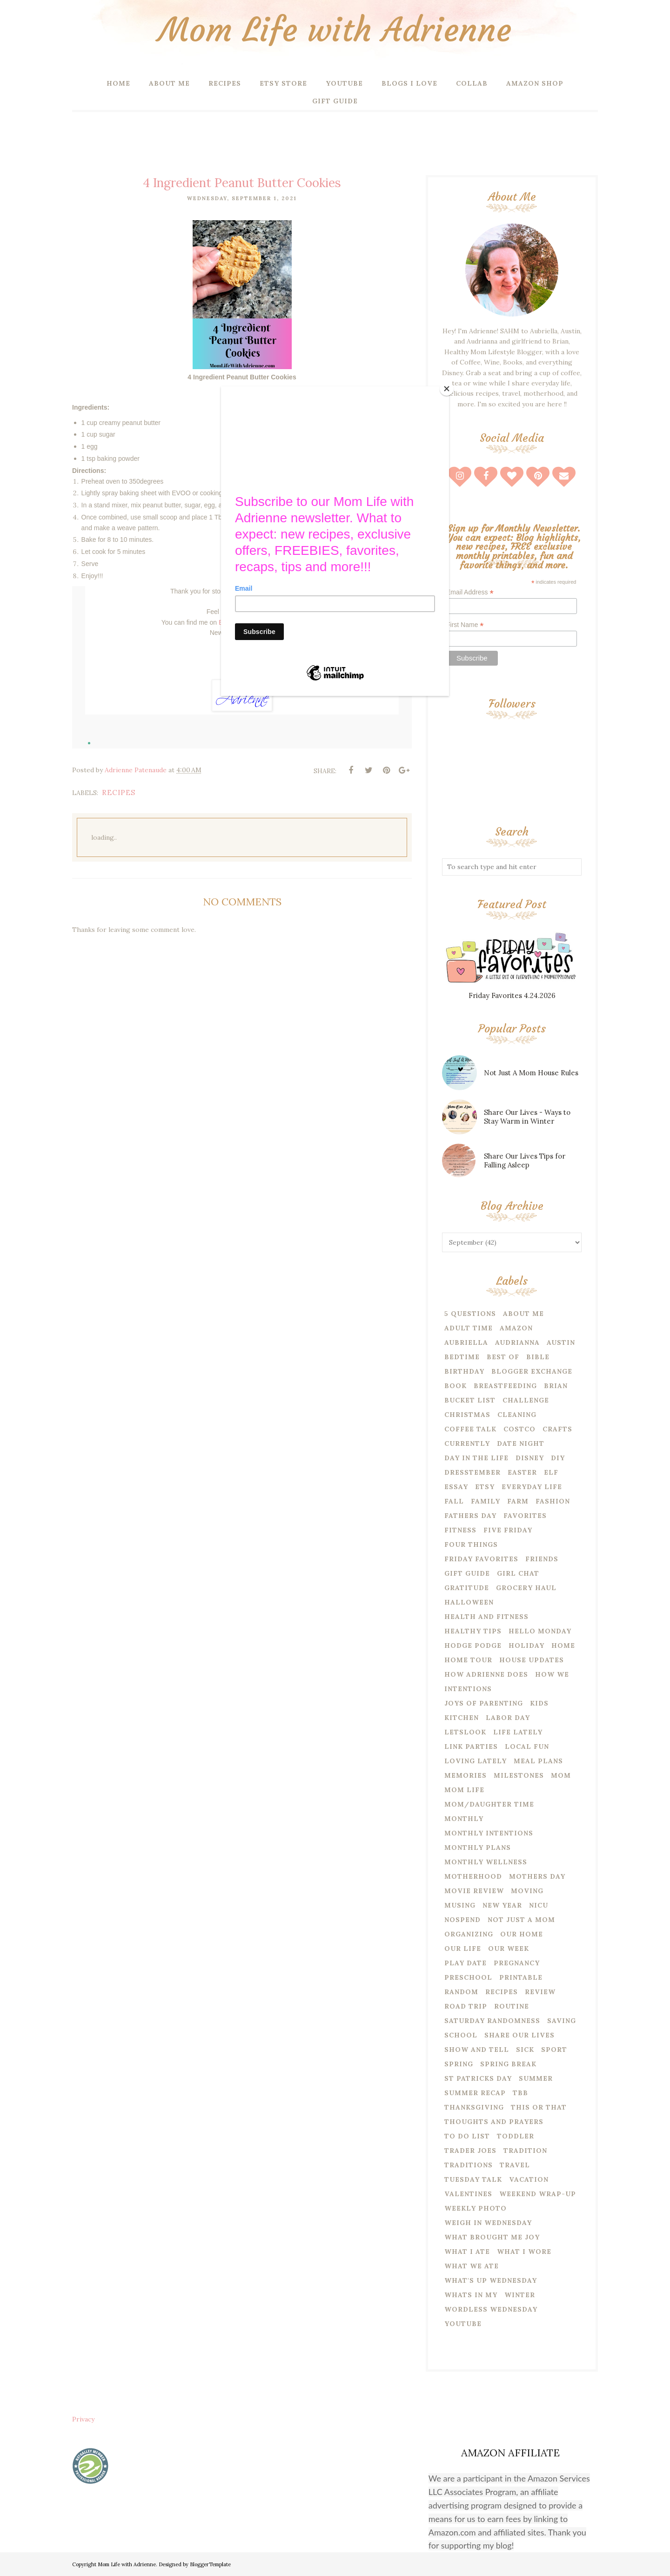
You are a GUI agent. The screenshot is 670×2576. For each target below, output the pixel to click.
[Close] (447, 389)
